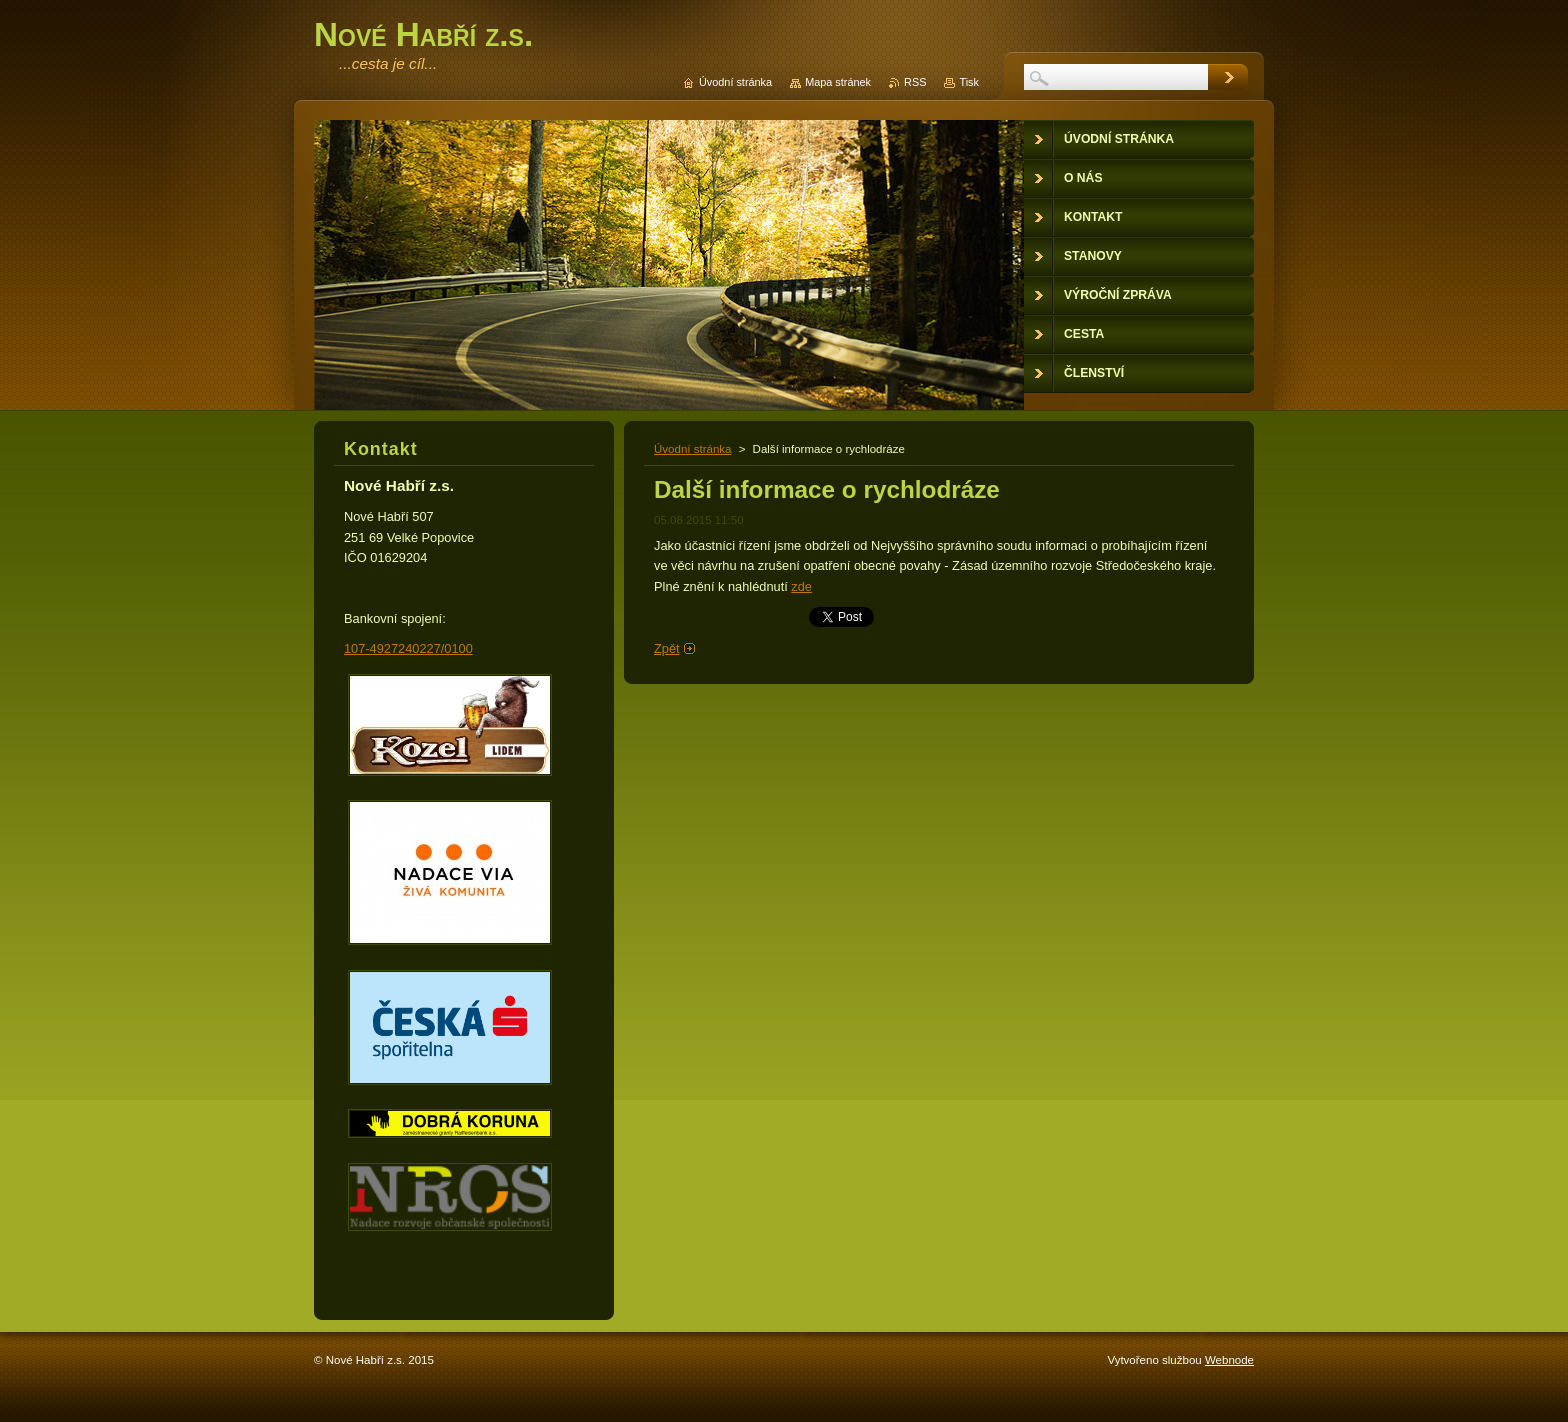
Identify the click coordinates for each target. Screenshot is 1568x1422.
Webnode (1229, 1360)
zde (801, 586)
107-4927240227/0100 (408, 648)
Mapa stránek (838, 82)
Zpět (667, 648)
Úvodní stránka (692, 449)
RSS (915, 82)
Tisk (969, 82)
